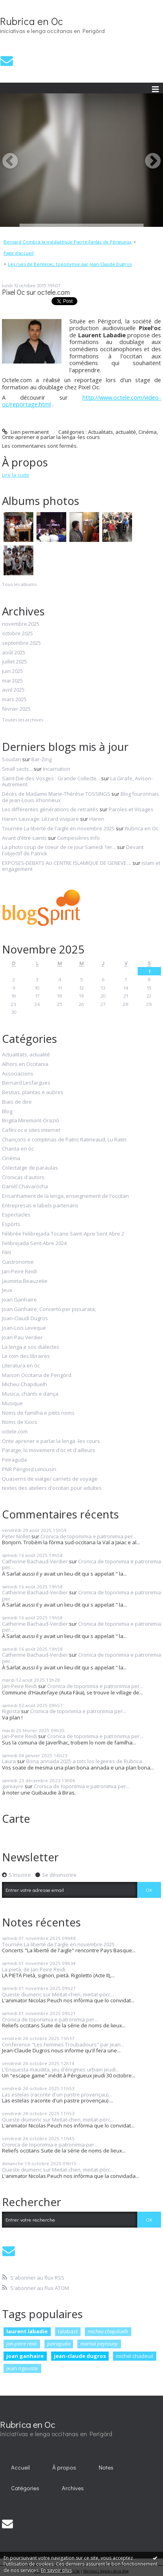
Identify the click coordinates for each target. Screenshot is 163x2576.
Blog (7, 1111)
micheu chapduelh (108, 2331)
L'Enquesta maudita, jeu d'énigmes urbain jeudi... (60, 2069)
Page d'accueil (19, 253)
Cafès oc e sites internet (31, 1130)
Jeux (7, 1290)
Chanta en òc (18, 1149)
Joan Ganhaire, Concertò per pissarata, (49, 1309)
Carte (16, 1818)
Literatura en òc (21, 1366)
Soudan (11, 759)
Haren (96, 818)
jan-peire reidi (21, 2343)
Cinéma (147, 431)
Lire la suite (15, 474)
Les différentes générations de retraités (50, 809)
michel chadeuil (134, 2355)
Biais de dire (17, 1102)
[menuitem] (70, 242)
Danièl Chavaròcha (25, 1187)
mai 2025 (12, 681)
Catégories (25, 2488)
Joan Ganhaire (19, 1300)
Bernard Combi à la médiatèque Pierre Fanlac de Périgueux (68, 242)
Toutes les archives (22, 720)
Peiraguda (14, 1460)
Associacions (17, 1074)
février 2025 (16, 709)
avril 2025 (13, 690)
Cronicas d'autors (23, 1177)
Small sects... (17, 768)
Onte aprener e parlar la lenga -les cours (51, 437)
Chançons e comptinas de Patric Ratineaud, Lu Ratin (64, 1140)
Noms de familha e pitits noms (38, 1413)
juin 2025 (12, 671)
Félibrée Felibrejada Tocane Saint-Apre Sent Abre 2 (63, 1234)
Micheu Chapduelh (24, 1384)
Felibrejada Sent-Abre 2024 (34, 1243)
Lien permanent (25, 431)
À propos (64, 2467)
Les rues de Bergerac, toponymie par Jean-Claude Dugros (70, 264)
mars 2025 (14, 699)
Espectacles (16, 1215)
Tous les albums (19, 584)
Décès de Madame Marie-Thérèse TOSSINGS (56, 793)
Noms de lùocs (19, 1422)
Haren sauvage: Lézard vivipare (40, 818)
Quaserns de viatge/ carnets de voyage (50, 1479)
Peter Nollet (16, 1536)
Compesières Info (78, 837)
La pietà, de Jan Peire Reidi (33, 1969)
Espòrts (11, 1224)
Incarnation (56, 768)
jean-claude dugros (80, 2355)
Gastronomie (18, 1262)
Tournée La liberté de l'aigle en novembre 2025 (58, 828)
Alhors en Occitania (25, 1064)
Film (6, 1252)
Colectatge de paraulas (30, 1168)
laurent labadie (27, 2331)
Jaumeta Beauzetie (25, 1281)
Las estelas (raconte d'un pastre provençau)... (57, 2094)
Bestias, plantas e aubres (32, 1092)
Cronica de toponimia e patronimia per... (88, 1536)
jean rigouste (22, 2368)
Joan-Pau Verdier (22, 1337)
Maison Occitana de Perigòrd (36, 1375)
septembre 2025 (21, 643)
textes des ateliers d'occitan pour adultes (52, 1488)
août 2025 (13, 653)
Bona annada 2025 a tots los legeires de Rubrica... (86, 1761)
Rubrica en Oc (31, 21)
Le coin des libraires (26, 1356)
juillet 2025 (14, 662)
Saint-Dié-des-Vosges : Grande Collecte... (51, 778)
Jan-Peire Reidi (19, 1272)
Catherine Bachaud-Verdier (35, 1561)
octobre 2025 (17, 633)
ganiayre (12, 1786)
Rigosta (11, 1711)
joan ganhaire (25, 2355)
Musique (12, 1403)
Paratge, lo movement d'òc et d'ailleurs (48, 1450)
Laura (9, 1761)
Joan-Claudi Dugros (25, 1318)
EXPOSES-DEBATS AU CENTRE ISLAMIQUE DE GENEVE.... (66, 862)
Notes (106, 2467)
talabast (68, 2331)
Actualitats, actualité (112, 431)
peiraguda (58, 2343)
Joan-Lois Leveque (24, 1328)
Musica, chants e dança (30, 1394)
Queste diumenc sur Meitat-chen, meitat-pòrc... (58, 1994)
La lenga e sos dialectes (30, 1347)
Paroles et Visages (131, 809)
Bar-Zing (41, 759)
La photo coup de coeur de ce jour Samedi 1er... (59, 847)
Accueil (20, 2467)
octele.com (15, 1432)
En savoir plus (56, 2570)
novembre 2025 (20, 624)
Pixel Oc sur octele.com (36, 292)
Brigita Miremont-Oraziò (30, 1121)
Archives (73, 2488)
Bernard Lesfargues (26, 1083)
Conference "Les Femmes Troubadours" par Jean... (63, 2044)
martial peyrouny (99, 2343)
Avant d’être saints (24, 837)
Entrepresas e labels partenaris (40, 1206)
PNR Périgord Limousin (29, 1469)
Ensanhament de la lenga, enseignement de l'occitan (65, 1196)
